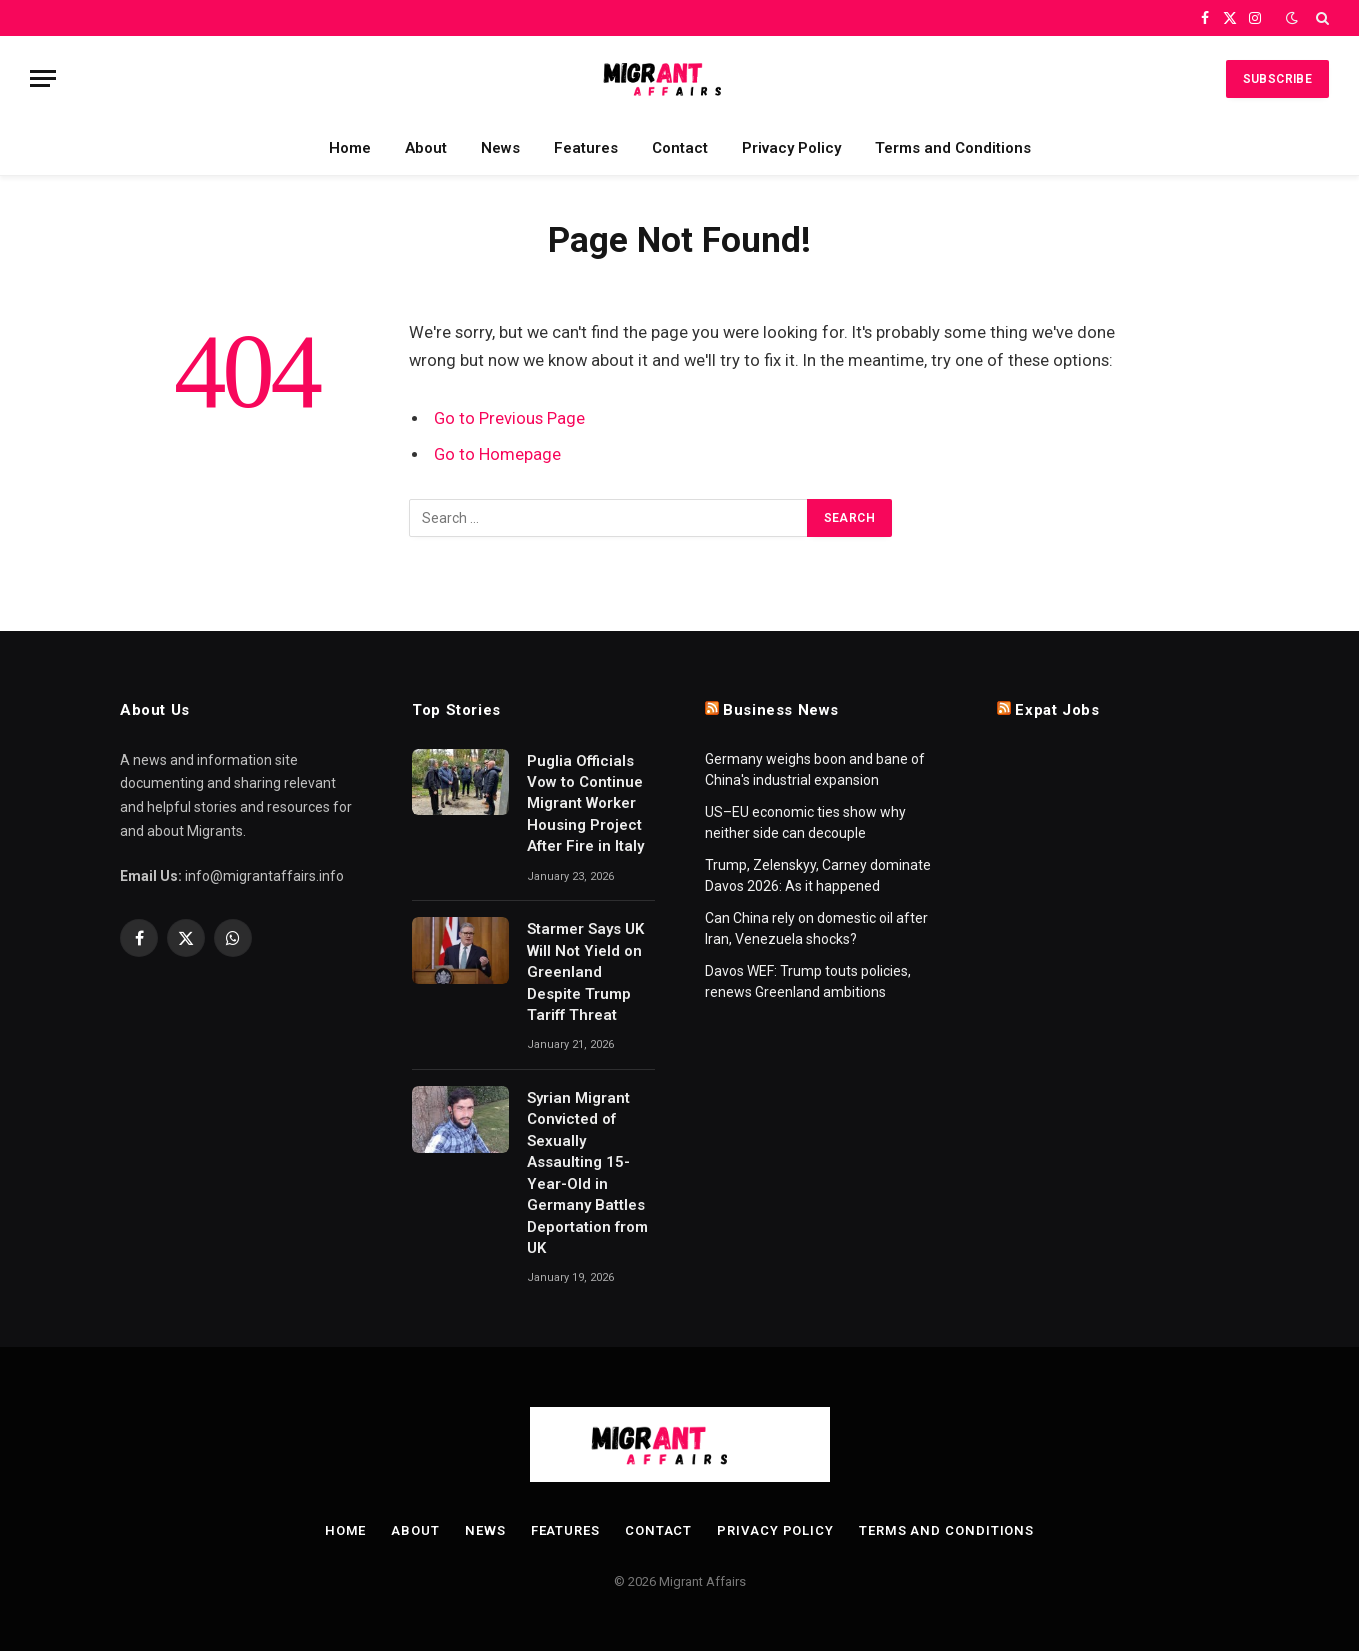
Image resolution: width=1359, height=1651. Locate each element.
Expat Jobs (1057, 710)
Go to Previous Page (509, 418)
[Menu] (43, 78)
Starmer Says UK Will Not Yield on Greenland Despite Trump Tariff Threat (585, 972)
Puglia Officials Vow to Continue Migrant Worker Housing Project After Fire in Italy (585, 804)
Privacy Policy (791, 148)
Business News (781, 710)
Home (350, 148)
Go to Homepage (497, 454)
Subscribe (1277, 79)
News (500, 148)
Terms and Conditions (953, 148)
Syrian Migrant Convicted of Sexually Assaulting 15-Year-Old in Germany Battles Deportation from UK (587, 1173)
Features (586, 148)
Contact (680, 148)
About (426, 148)
